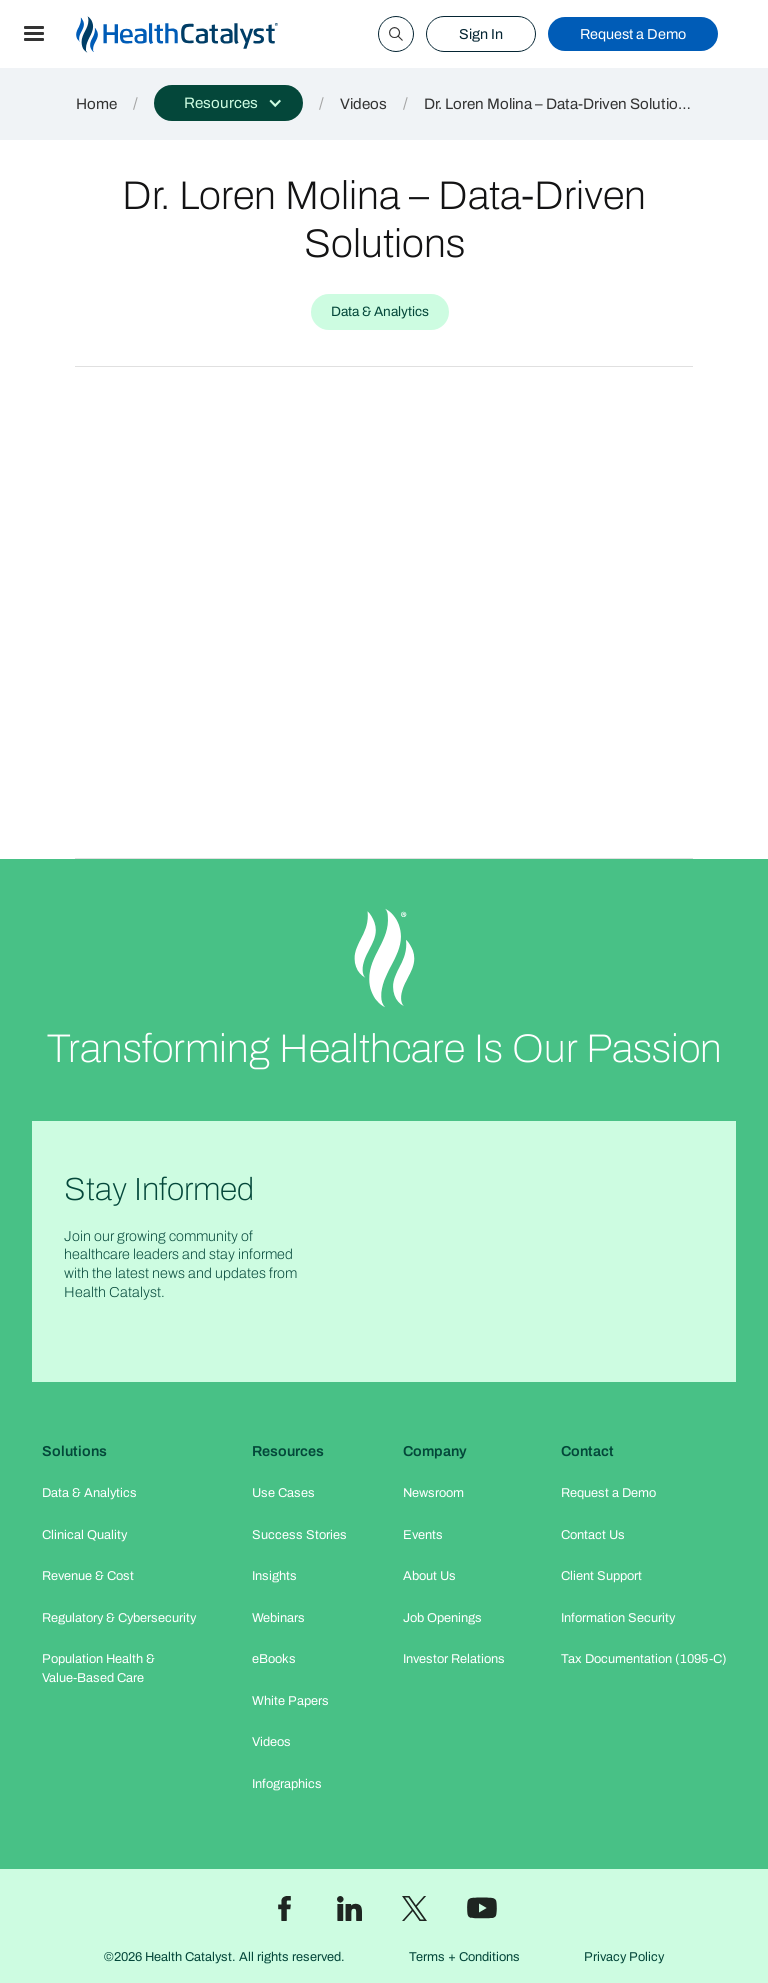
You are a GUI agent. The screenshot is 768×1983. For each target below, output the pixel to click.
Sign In (481, 34)
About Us (429, 1576)
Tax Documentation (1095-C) (644, 1659)
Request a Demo (633, 34)
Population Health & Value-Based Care (98, 1668)
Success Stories (299, 1535)
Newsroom (433, 1493)
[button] (34, 34)
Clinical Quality (84, 1535)
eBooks (274, 1659)
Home (96, 104)
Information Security (618, 1618)
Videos (363, 104)
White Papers (290, 1701)
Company (435, 1451)
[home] (201, 34)
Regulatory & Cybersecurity (119, 1618)
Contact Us (593, 1535)
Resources (288, 1451)
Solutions (74, 1451)
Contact (587, 1451)
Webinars (278, 1618)
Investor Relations (454, 1659)
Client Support (601, 1576)
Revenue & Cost (88, 1576)
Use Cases (283, 1493)
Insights (274, 1576)
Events (423, 1535)
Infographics (287, 1784)
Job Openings (442, 1618)
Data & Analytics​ (89, 1493)
